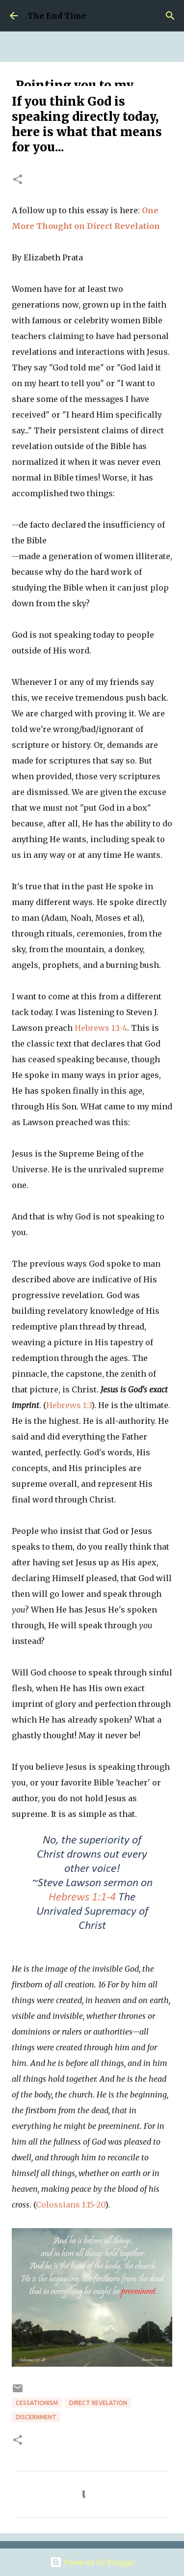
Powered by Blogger (92, 2562)
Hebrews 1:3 (68, 1405)
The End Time (56, 16)
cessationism (37, 2403)
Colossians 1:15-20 (70, 2204)
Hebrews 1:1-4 (101, 1028)
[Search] (170, 16)
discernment (36, 2417)
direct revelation (98, 2403)
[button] (18, 180)
